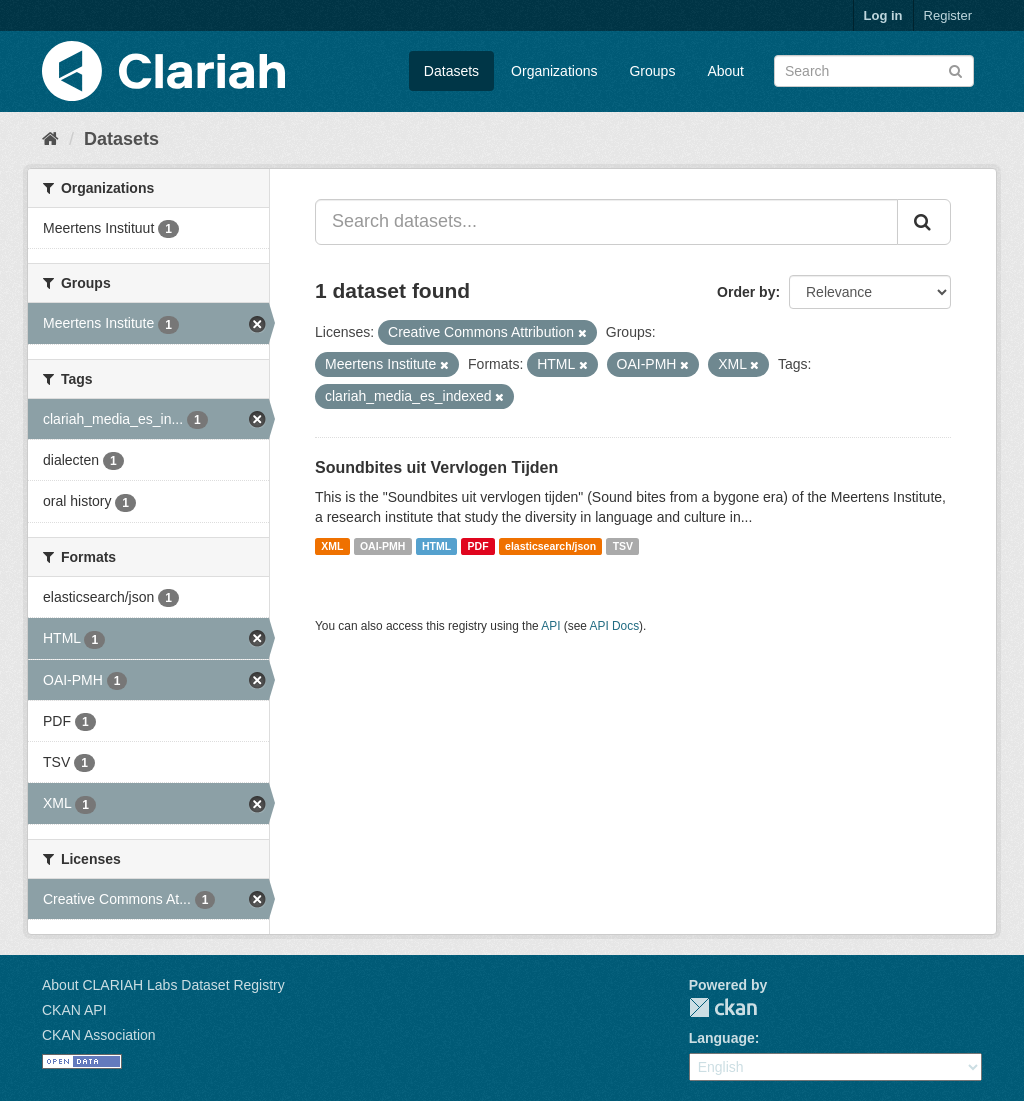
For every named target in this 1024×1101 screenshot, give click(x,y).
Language (722, 1038)
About (725, 71)
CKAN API (74, 1010)
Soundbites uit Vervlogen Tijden (436, 467)
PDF (478, 546)
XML (332, 546)
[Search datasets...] (606, 222)
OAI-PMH (383, 546)
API (550, 626)
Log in (883, 15)
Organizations (554, 71)
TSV (623, 546)
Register (948, 15)
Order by (746, 292)
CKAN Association (99, 1035)
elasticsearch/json (550, 546)
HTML (436, 546)
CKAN (723, 1007)
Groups (652, 71)
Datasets (451, 71)
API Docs (615, 626)
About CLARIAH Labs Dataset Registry (163, 985)
